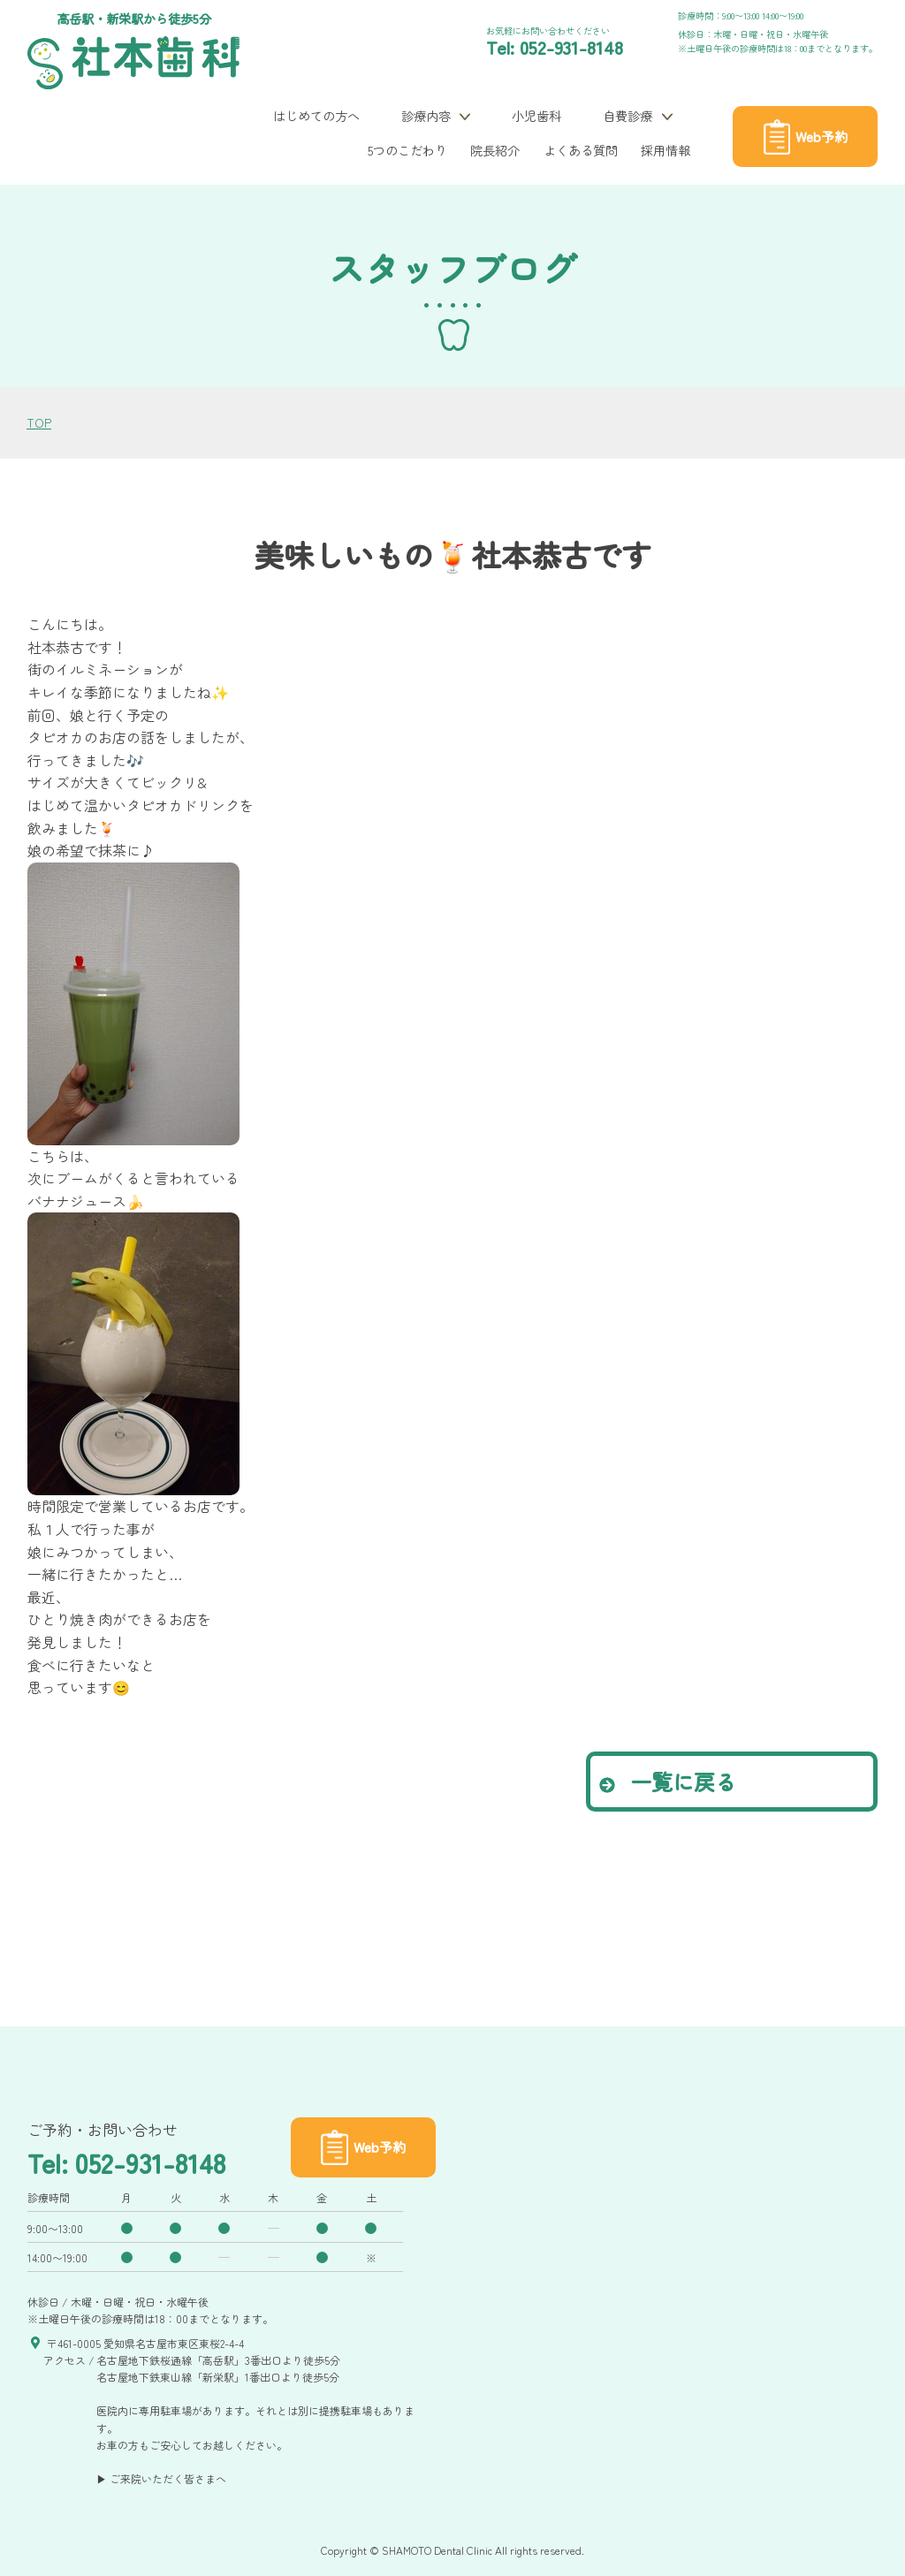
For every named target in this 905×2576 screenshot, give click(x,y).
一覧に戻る (667, 1781)
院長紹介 (495, 150)
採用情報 (665, 150)
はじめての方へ (316, 115)
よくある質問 (581, 150)
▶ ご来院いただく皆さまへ (161, 2478)
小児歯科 (536, 115)
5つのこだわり (407, 150)
